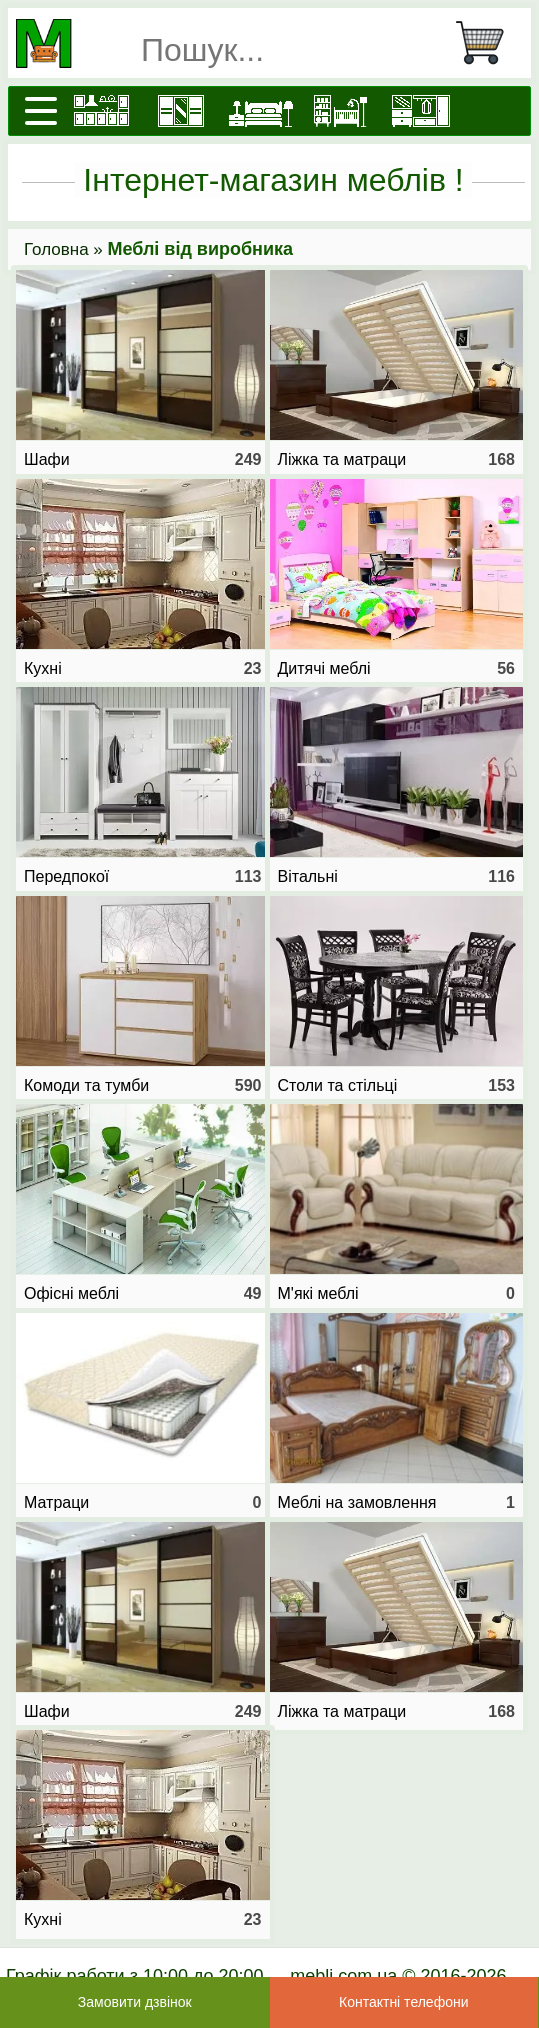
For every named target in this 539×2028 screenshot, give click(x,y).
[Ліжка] (261, 111)
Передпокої (143, 877)
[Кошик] (488, 43)
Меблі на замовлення (397, 1503)
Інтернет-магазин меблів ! (273, 180)
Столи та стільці (397, 1086)
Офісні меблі (143, 1294)
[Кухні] (101, 111)
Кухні (143, 669)
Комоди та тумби (143, 1086)
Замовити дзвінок (135, 2002)
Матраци (143, 1503)
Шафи (143, 460)
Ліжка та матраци (397, 460)
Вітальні (397, 877)
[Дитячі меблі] (341, 111)
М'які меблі (397, 1294)
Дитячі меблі (397, 669)
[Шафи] (181, 111)
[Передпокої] (421, 111)
